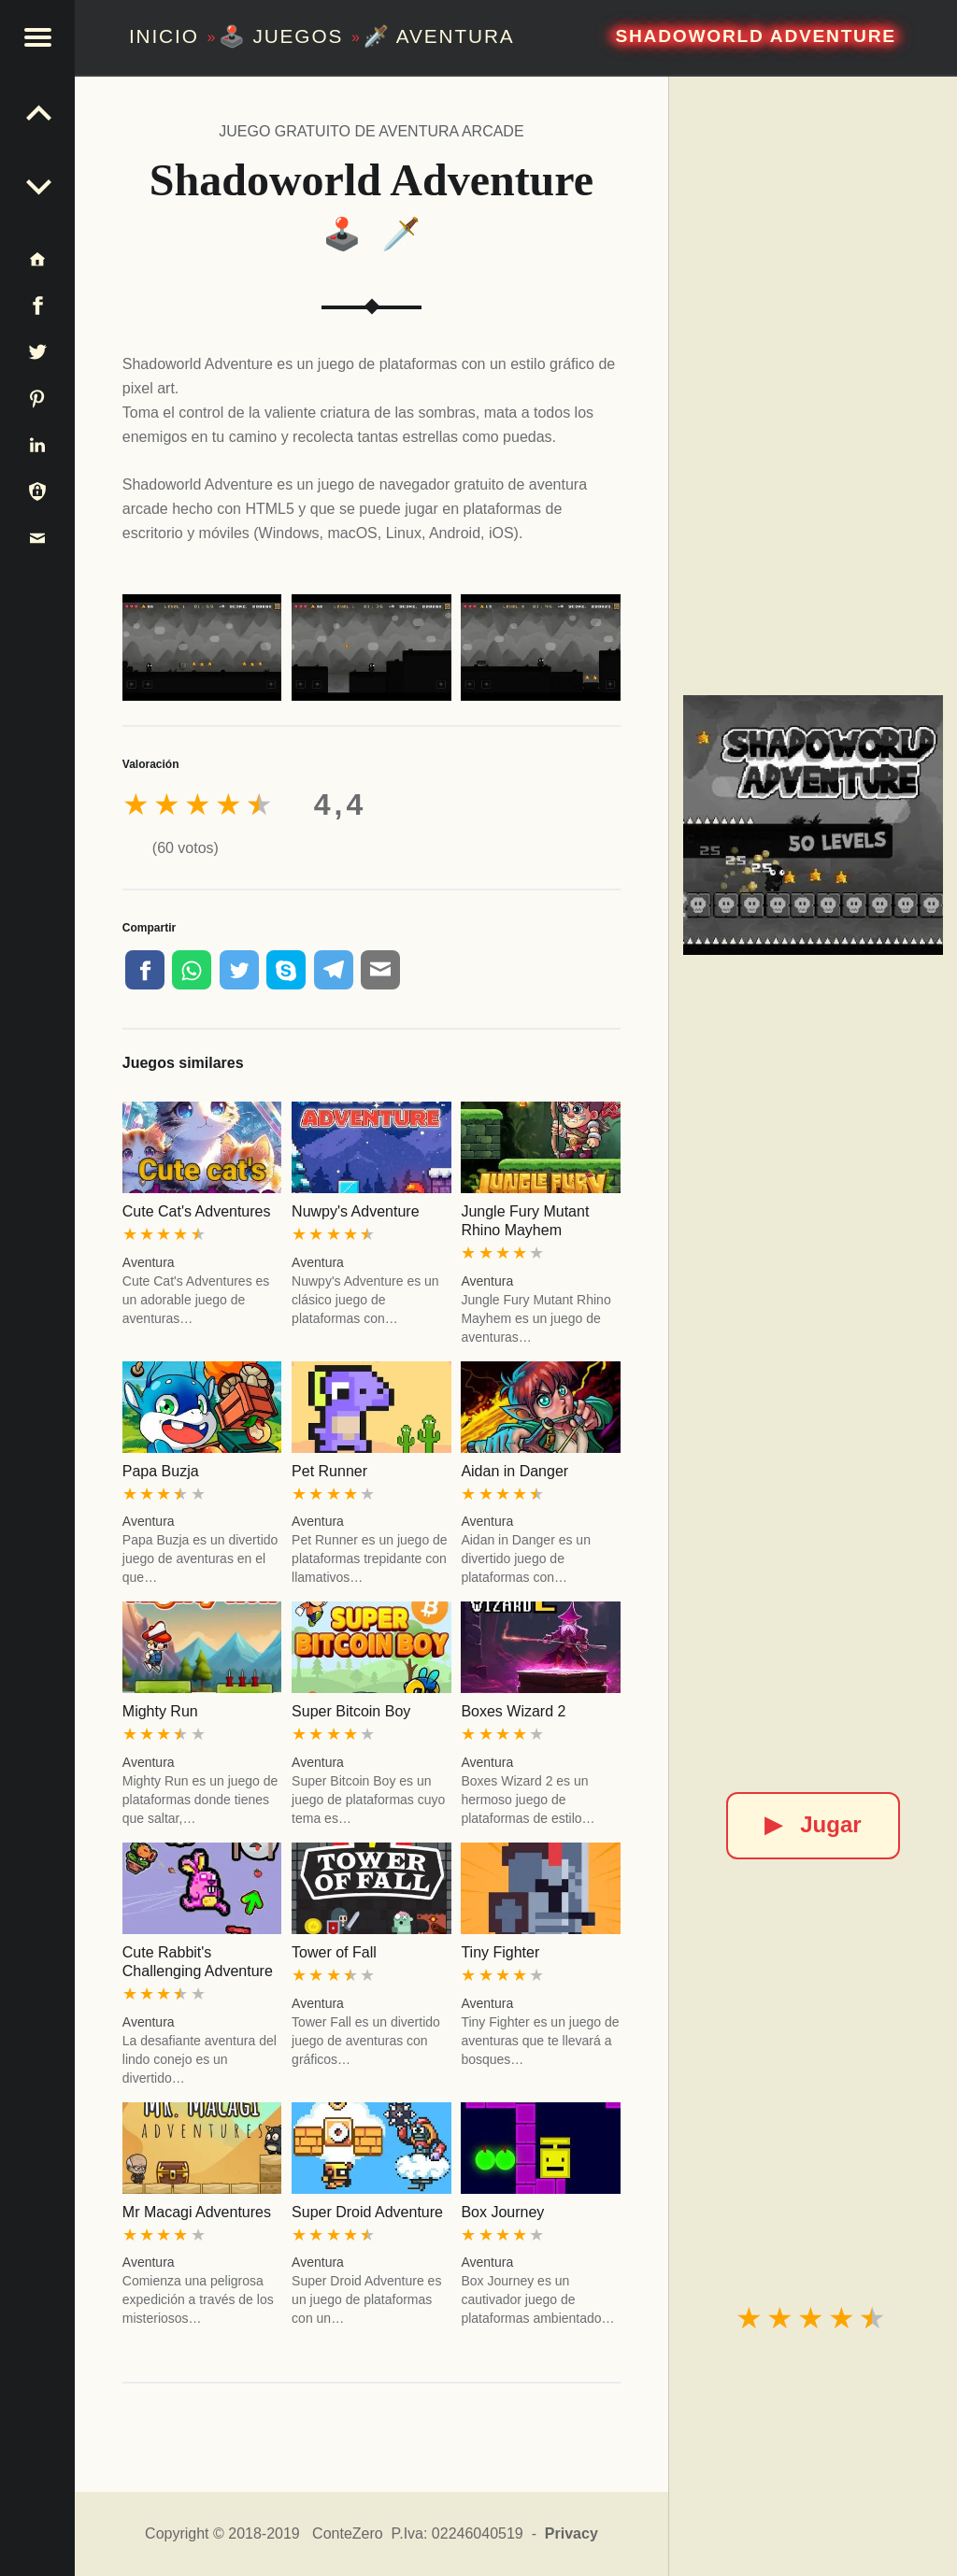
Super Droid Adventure (367, 2212)
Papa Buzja (160, 1471)
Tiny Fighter (500, 1952)
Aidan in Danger (514, 1471)
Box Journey (502, 2212)
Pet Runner (329, 1471)
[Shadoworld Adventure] (812, 824)
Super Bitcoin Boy (351, 1711)
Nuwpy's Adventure (355, 1211)
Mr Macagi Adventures (196, 2212)
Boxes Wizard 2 (513, 1711)
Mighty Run (160, 1711)
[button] (37, 37)
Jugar (812, 1824)
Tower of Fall (334, 1952)
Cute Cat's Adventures (196, 1211)
